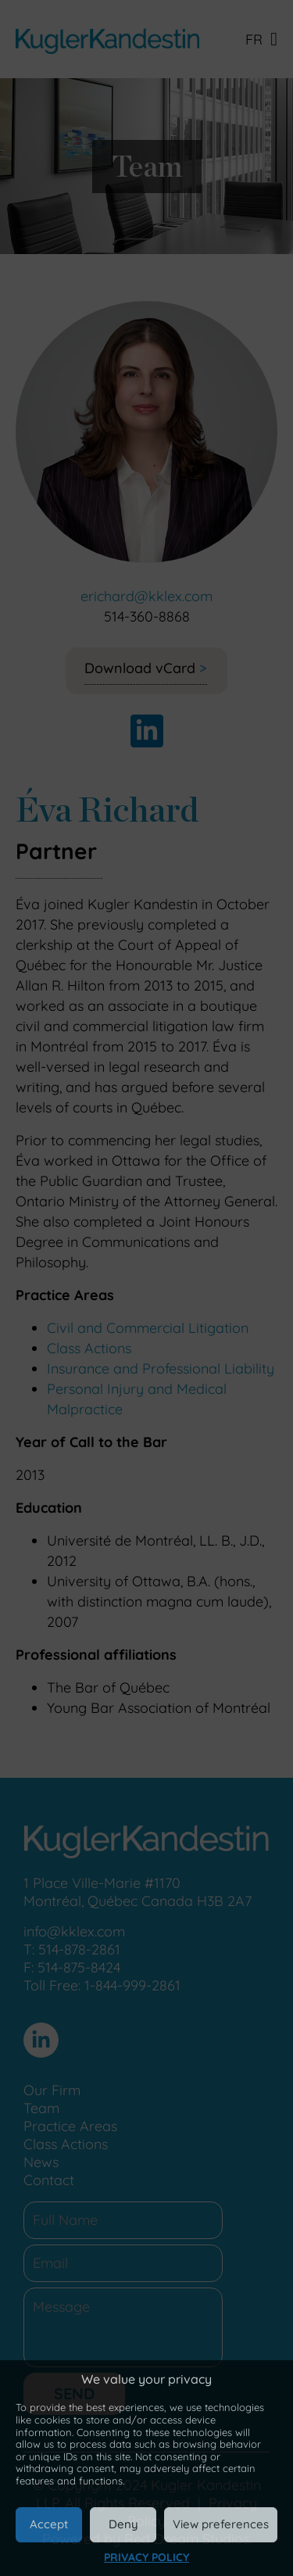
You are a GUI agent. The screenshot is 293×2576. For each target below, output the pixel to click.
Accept (49, 2524)
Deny (123, 2524)
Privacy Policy (146, 2557)
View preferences (221, 2524)
